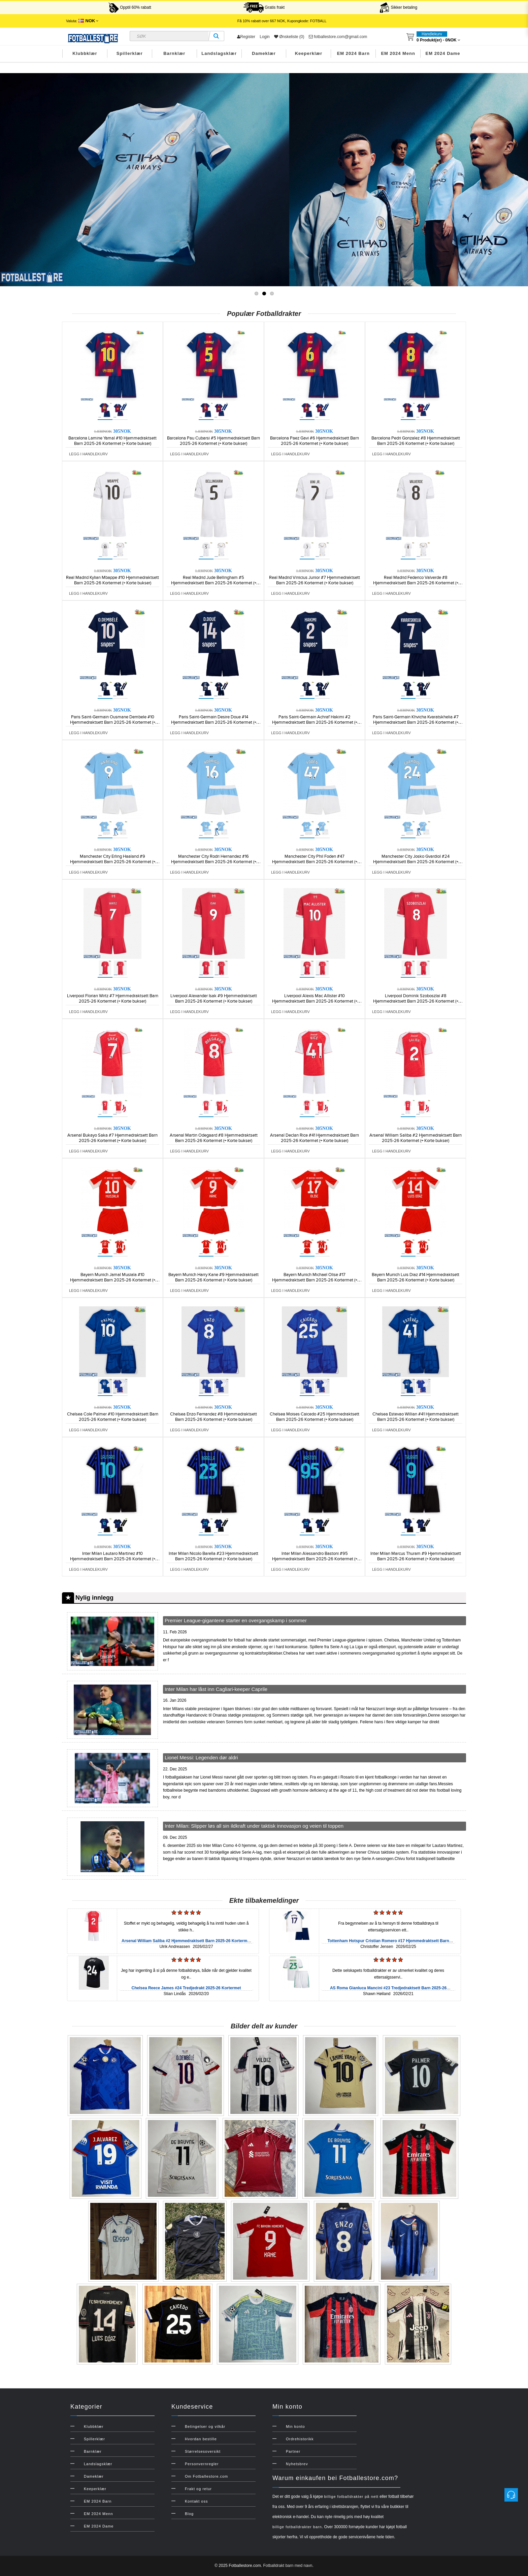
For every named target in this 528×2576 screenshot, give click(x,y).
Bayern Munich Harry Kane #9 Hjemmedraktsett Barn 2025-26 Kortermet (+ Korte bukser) (213, 1277)
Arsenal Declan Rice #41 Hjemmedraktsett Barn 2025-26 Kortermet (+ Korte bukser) (314, 1138)
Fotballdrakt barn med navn (287, 2565)
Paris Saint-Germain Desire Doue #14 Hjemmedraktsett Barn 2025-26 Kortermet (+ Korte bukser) (213, 722)
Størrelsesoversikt (203, 2451)
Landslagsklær (219, 53)
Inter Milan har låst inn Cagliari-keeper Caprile (216, 1689)
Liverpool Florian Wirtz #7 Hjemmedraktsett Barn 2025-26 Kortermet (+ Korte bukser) (112, 998)
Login (264, 36)
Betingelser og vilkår (205, 2426)
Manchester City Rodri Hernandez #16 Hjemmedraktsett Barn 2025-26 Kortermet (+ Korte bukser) (213, 862)
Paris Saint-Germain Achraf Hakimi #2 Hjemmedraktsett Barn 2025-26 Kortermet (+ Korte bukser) (314, 722)
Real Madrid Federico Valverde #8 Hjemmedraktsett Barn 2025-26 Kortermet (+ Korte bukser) (415, 583)
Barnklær (174, 53)
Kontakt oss (196, 2501)
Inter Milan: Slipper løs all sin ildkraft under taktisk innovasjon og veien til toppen (254, 1826)
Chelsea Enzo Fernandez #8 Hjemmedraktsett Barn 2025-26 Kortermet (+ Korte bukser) (213, 1416)
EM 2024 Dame (443, 53)
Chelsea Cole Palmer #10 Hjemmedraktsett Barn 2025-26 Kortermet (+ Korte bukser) (112, 1416)
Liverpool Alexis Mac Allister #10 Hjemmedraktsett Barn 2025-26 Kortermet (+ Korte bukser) (314, 1001)
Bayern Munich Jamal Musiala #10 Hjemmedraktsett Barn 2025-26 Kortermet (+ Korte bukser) (112, 1280)
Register (246, 36)
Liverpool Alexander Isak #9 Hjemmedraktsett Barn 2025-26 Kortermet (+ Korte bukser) (213, 998)
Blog (189, 2514)
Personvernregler (202, 2464)
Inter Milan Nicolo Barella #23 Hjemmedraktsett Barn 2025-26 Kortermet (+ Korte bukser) (213, 1556)
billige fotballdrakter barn (297, 2527)
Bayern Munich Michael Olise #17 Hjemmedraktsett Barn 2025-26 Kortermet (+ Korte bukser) (314, 1280)
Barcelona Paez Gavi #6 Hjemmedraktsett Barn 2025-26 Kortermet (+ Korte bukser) (314, 440)
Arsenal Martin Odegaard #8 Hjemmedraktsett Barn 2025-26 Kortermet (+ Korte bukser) (214, 1138)
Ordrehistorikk (300, 2439)
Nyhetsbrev (297, 2464)
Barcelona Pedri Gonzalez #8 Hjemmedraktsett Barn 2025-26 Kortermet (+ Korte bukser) (415, 440)
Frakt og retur (198, 2489)
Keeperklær (309, 53)
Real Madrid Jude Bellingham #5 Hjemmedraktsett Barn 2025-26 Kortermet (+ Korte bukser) (213, 583)
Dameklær (264, 53)
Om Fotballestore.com (206, 2476)
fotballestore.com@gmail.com (338, 36)
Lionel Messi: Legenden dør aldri (201, 1757)
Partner (293, 2451)
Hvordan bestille (201, 2439)
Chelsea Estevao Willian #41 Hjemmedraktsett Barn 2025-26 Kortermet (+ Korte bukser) (415, 1416)
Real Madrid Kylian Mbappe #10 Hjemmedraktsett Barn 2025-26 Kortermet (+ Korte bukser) (112, 580)
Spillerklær (130, 53)
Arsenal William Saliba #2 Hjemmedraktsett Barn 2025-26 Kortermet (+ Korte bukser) (415, 1138)
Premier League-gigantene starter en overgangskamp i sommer (236, 1620)
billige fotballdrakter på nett (351, 2497)
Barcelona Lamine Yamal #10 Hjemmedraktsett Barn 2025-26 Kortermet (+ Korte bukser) (112, 440)
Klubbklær (84, 53)
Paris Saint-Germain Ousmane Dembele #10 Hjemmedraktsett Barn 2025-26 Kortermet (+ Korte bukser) (112, 722)
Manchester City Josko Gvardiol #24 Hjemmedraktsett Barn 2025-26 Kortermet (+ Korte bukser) (415, 862)
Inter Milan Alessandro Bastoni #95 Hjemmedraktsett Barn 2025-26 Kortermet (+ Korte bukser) (314, 1559)
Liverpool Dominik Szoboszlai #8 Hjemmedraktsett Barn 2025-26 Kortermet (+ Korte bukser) (415, 1001)
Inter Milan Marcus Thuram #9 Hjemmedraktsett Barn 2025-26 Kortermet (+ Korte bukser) (415, 1556)
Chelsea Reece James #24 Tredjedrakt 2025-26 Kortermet (186, 1988)
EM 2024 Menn (398, 53)
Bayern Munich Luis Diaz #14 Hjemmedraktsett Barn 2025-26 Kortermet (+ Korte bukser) (415, 1277)
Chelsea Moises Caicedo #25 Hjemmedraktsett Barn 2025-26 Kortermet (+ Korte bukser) (314, 1416)
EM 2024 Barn (353, 53)
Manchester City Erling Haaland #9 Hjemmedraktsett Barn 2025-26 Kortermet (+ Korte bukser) (112, 862)
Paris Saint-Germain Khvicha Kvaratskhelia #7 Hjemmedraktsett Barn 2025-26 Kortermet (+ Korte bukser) (416, 722)
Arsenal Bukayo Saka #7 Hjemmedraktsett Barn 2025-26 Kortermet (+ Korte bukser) (112, 1138)
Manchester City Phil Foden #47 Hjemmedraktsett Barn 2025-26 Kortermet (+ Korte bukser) (314, 862)
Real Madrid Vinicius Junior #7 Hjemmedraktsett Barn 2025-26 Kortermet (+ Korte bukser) (314, 580)
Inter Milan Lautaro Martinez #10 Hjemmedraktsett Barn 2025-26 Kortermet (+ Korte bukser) (112, 1559)
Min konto (295, 2426)
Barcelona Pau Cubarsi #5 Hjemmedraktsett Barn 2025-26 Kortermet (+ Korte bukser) (213, 440)
